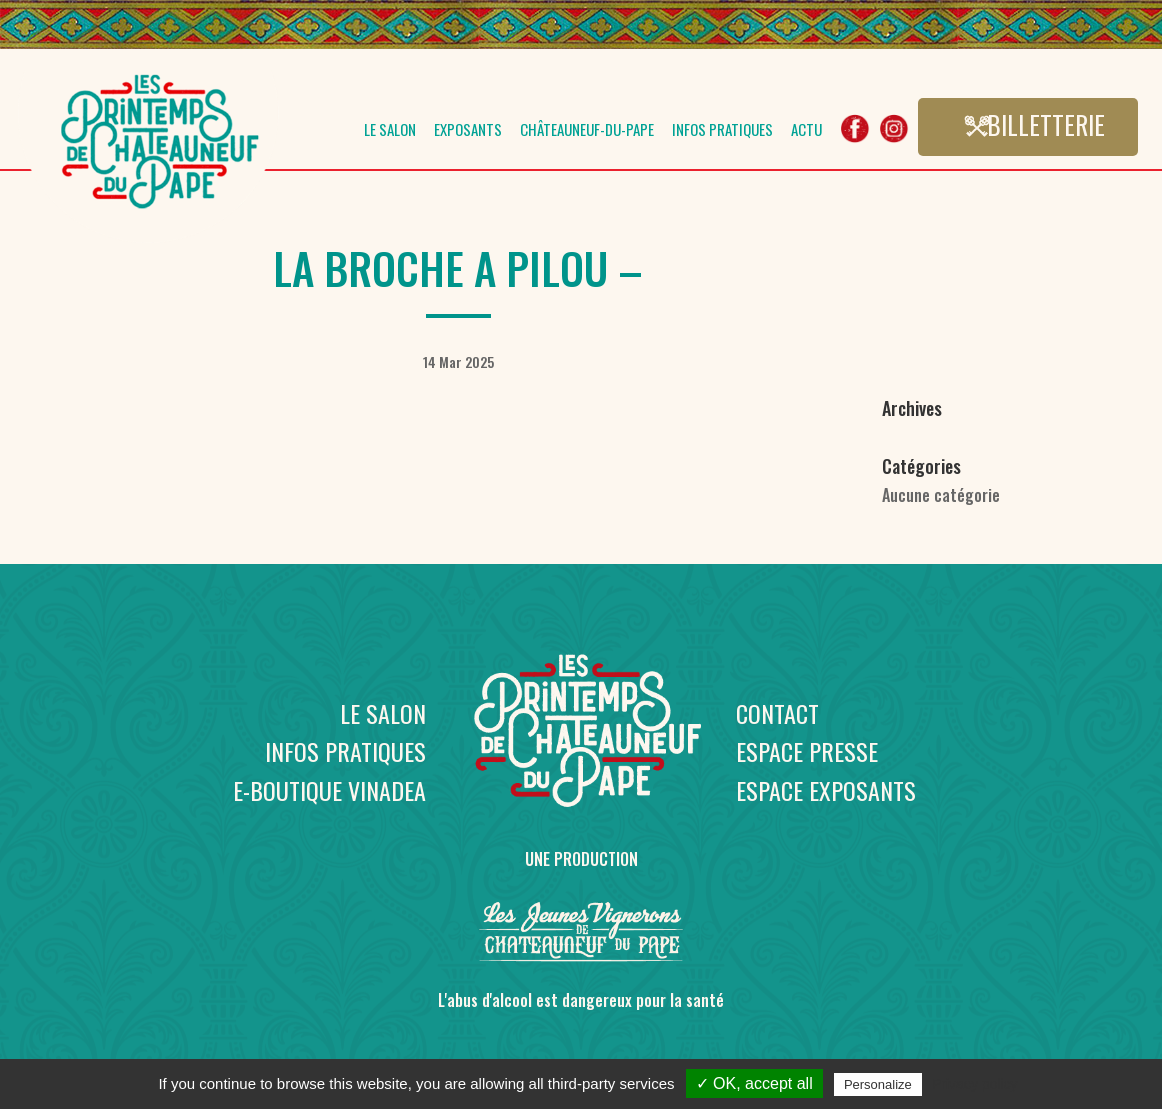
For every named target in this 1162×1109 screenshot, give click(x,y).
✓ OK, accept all (754, 1083)
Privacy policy (975, 1084)
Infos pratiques (722, 131)
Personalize (878, 1084)
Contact (777, 713)
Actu (806, 131)
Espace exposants (826, 790)
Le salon (390, 131)
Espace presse (807, 751)
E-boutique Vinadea (329, 790)
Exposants (468, 131)
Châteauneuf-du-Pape (587, 131)
